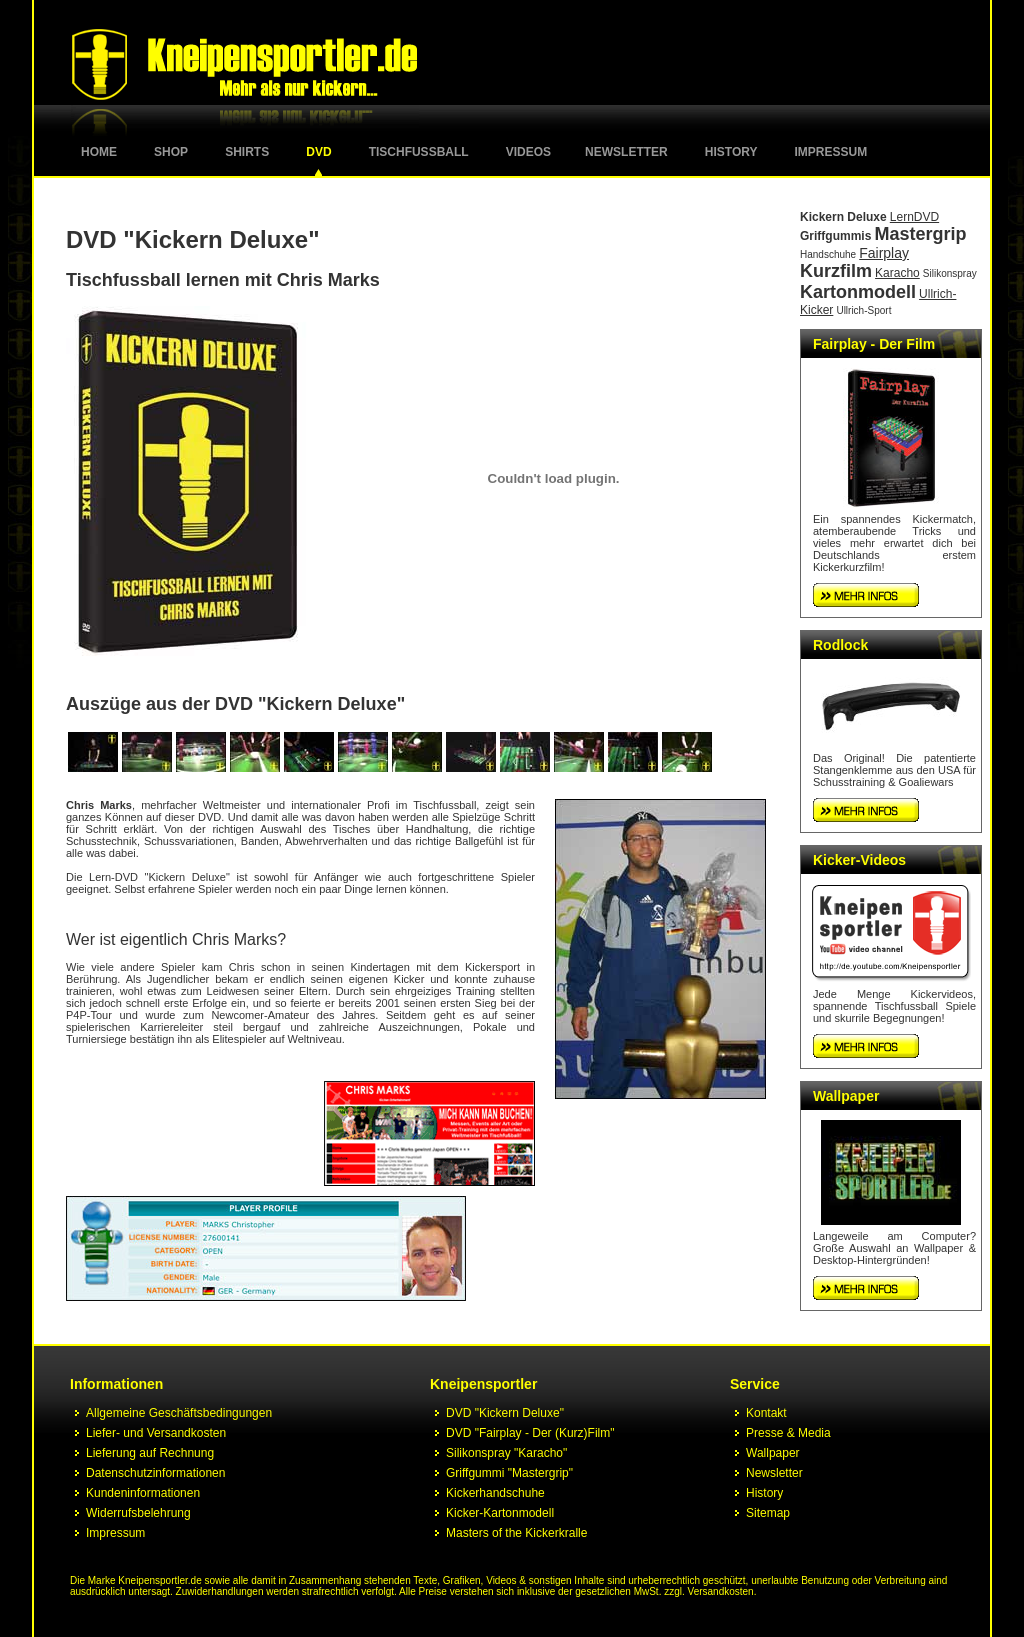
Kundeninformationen (143, 1493)
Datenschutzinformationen (155, 1473)
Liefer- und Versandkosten (156, 1433)
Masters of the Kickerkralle (516, 1533)
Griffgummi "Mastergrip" (509, 1473)
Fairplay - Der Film (874, 344)
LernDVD (914, 217)
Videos (528, 152)
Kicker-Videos (859, 860)
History (731, 152)
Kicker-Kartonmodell (500, 1513)
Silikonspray (950, 273)
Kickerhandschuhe (495, 1493)
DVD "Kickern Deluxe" (505, 1413)
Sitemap (768, 1513)
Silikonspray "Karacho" (506, 1453)
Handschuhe (828, 254)
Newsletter (626, 152)
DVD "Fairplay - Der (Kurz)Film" (530, 1433)
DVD (318, 152)
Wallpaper (846, 1096)
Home (99, 152)
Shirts (247, 152)
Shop (171, 152)
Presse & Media (788, 1433)
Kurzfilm (836, 271)
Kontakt (766, 1413)
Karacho (897, 273)
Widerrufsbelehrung (138, 1513)
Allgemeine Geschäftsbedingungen (179, 1413)
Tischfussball (419, 152)
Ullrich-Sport (863, 310)
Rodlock (840, 645)
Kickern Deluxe (843, 217)
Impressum (831, 152)
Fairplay (884, 253)
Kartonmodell (858, 292)
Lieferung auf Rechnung (150, 1453)
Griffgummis (835, 236)
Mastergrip (920, 234)
